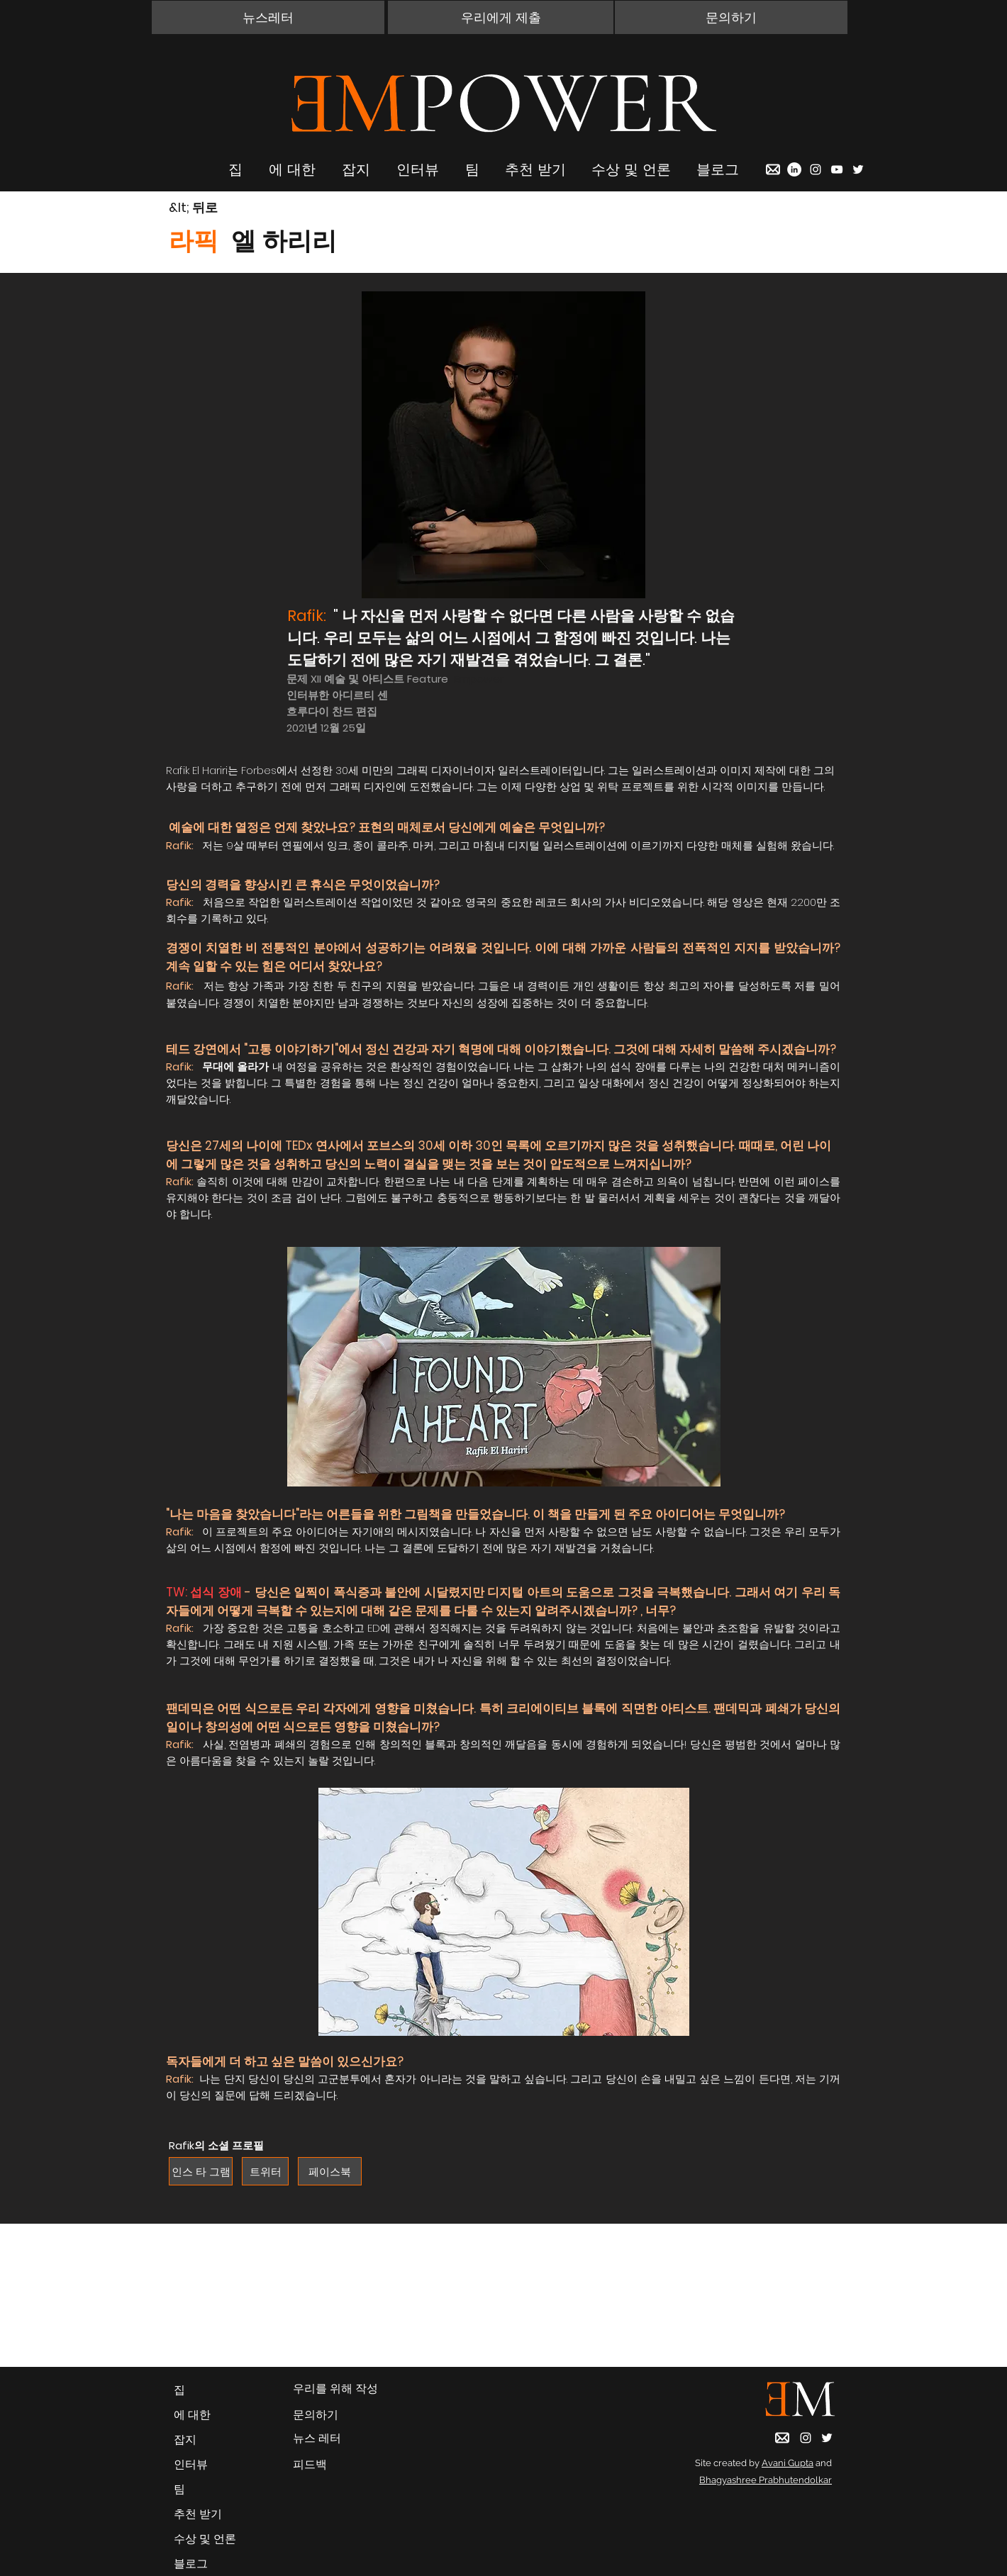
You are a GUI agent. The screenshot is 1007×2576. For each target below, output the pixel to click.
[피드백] (337, 2465)
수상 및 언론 (205, 2539)
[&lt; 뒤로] (219, 208)
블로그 (191, 2563)
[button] (268, 17)
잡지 (185, 2439)
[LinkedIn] (794, 169)
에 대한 (192, 2415)
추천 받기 (198, 2514)
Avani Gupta (787, 2463)
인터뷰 (191, 2464)
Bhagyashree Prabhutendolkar (765, 2480)
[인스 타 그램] (201, 2171)
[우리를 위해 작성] (337, 2389)
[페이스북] (330, 2171)
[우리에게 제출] (500, 17)
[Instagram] (815, 169)
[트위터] (265, 2171)
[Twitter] (858, 169)
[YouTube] (837, 169)
